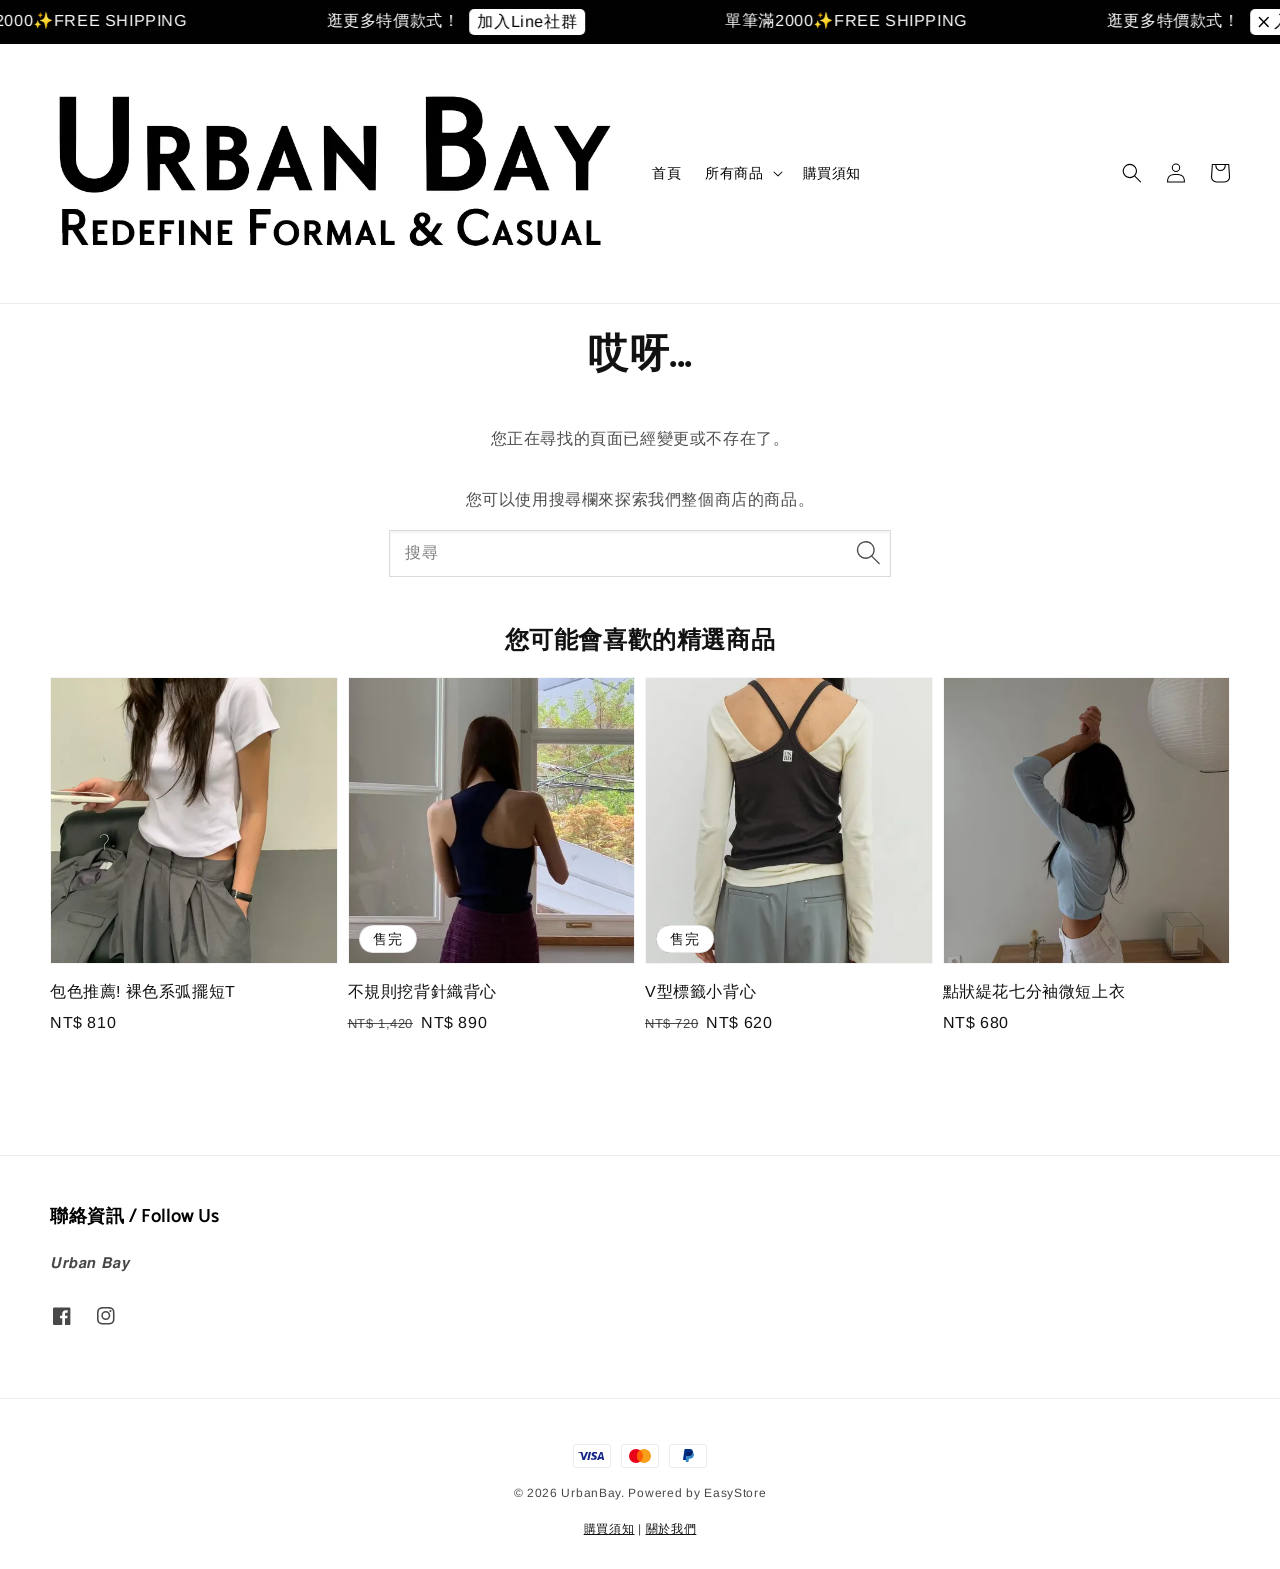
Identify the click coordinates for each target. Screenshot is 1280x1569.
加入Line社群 (540, 21)
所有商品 (734, 173)
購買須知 (832, 173)
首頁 (666, 173)
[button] (1132, 173)
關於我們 (671, 1529)
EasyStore (735, 1493)
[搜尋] (868, 553)
